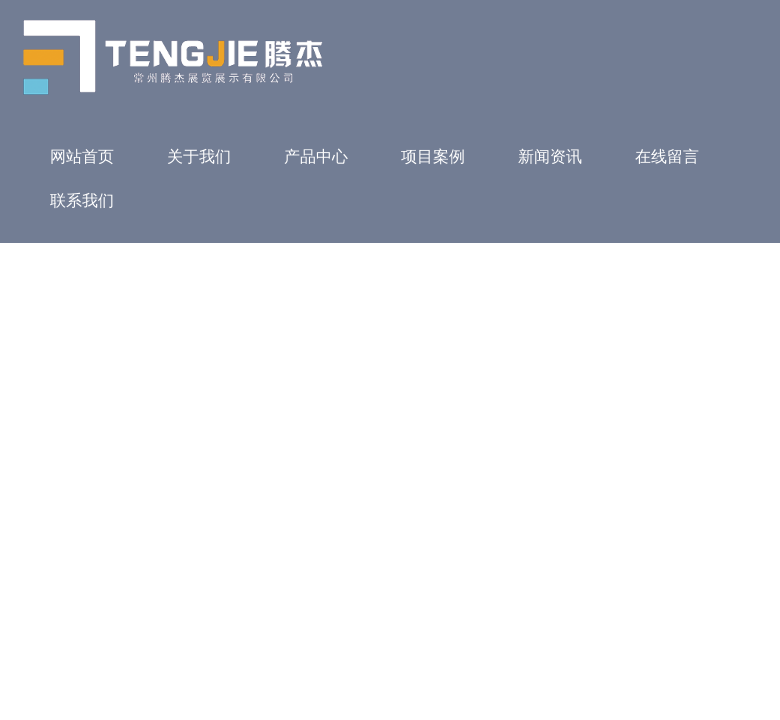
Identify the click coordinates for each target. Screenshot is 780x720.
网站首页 (82, 156)
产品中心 (316, 156)
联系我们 (82, 200)
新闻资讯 (550, 156)
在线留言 (667, 156)
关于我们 (199, 156)
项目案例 (433, 156)
